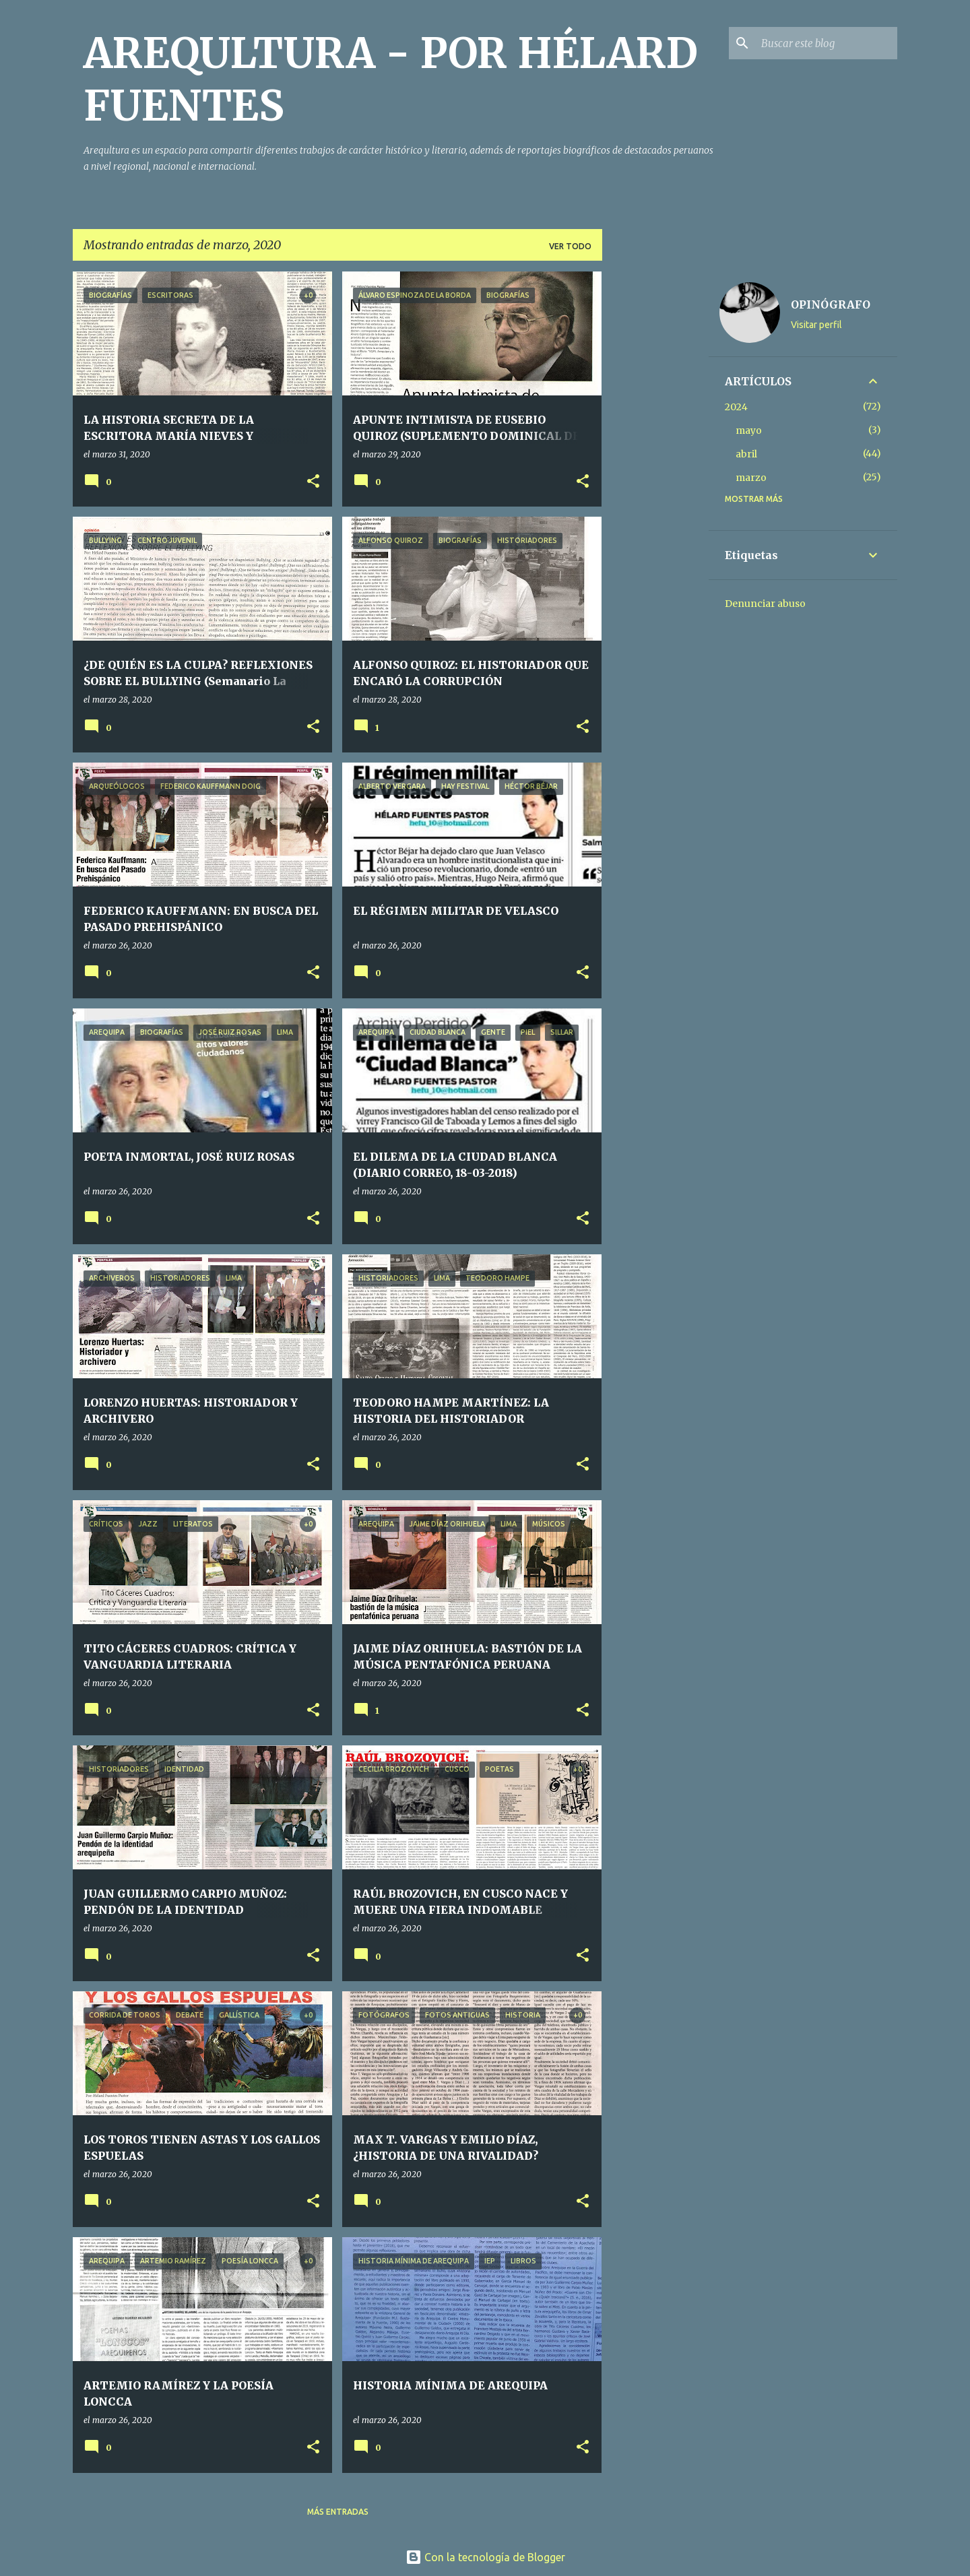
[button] (313, 482)
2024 (736, 407)
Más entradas (337, 2511)
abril (746, 454)
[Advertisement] (655, 473)
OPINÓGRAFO (830, 304)
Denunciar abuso (765, 604)
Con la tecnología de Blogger (485, 2557)
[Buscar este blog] (826, 43)
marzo (751, 478)
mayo (749, 430)
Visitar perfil (816, 324)
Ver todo (570, 246)
